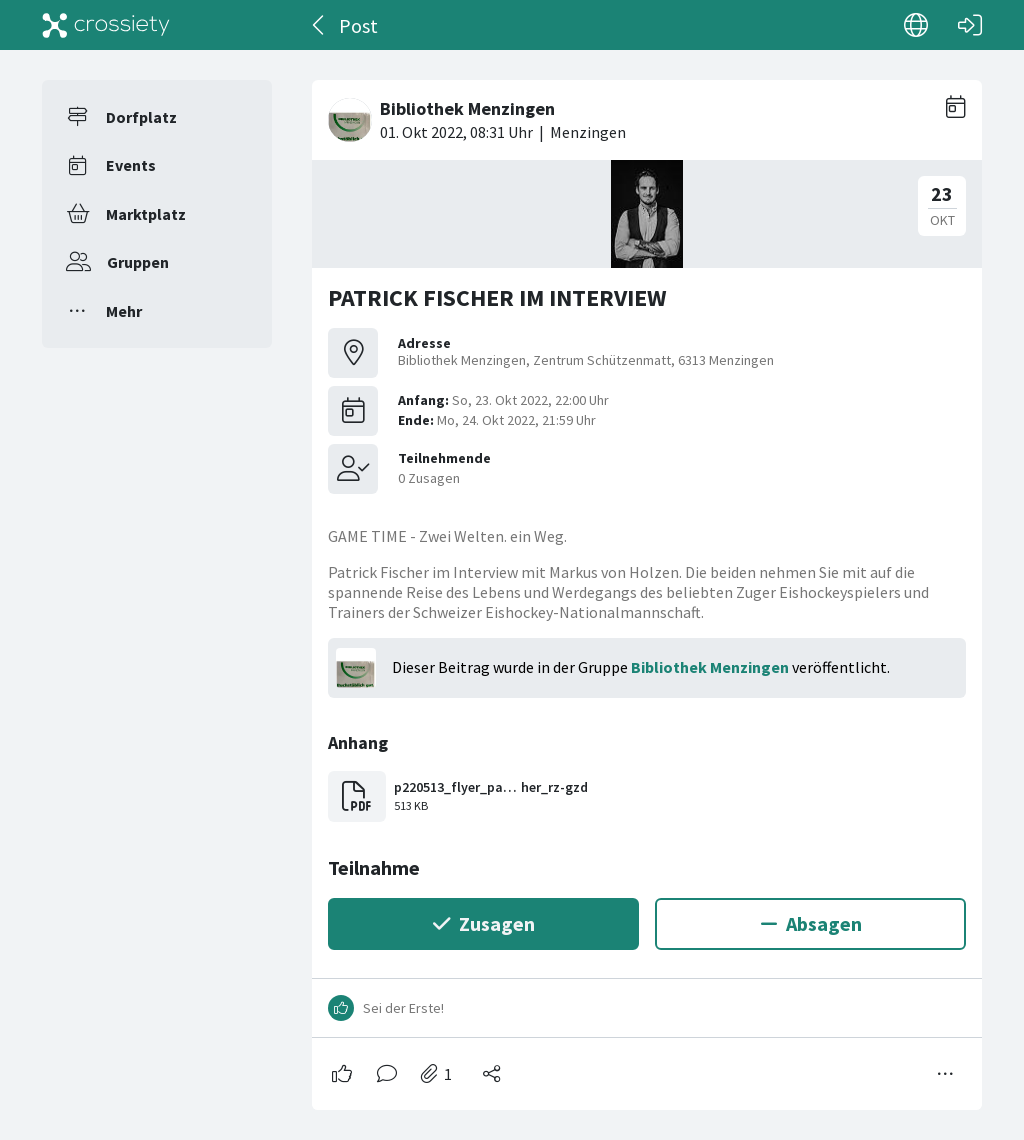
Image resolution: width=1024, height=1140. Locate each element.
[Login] (970, 25)
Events (131, 165)
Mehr (124, 311)
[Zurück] (319, 25)
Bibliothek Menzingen (710, 667)
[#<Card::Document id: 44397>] (647, 587)
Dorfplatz (141, 117)
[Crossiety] (106, 25)
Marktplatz (146, 214)
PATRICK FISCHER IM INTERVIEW (497, 297)
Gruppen (138, 262)
